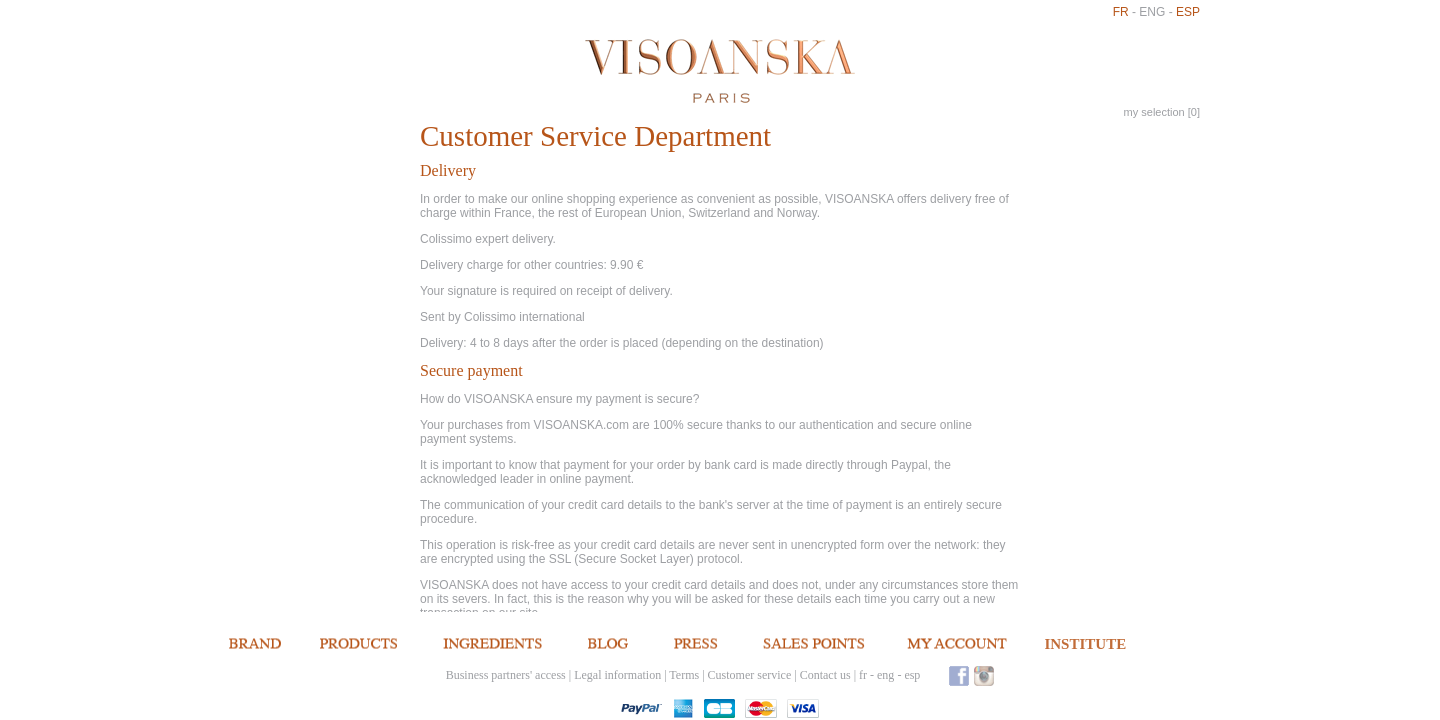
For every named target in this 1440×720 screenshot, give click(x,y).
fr (1121, 12)
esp (1188, 12)
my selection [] (1162, 112)
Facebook (959, 675)
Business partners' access (506, 675)
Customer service (750, 675)
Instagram (984, 675)
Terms (684, 675)
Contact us (825, 675)
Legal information (617, 675)
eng (1152, 12)
